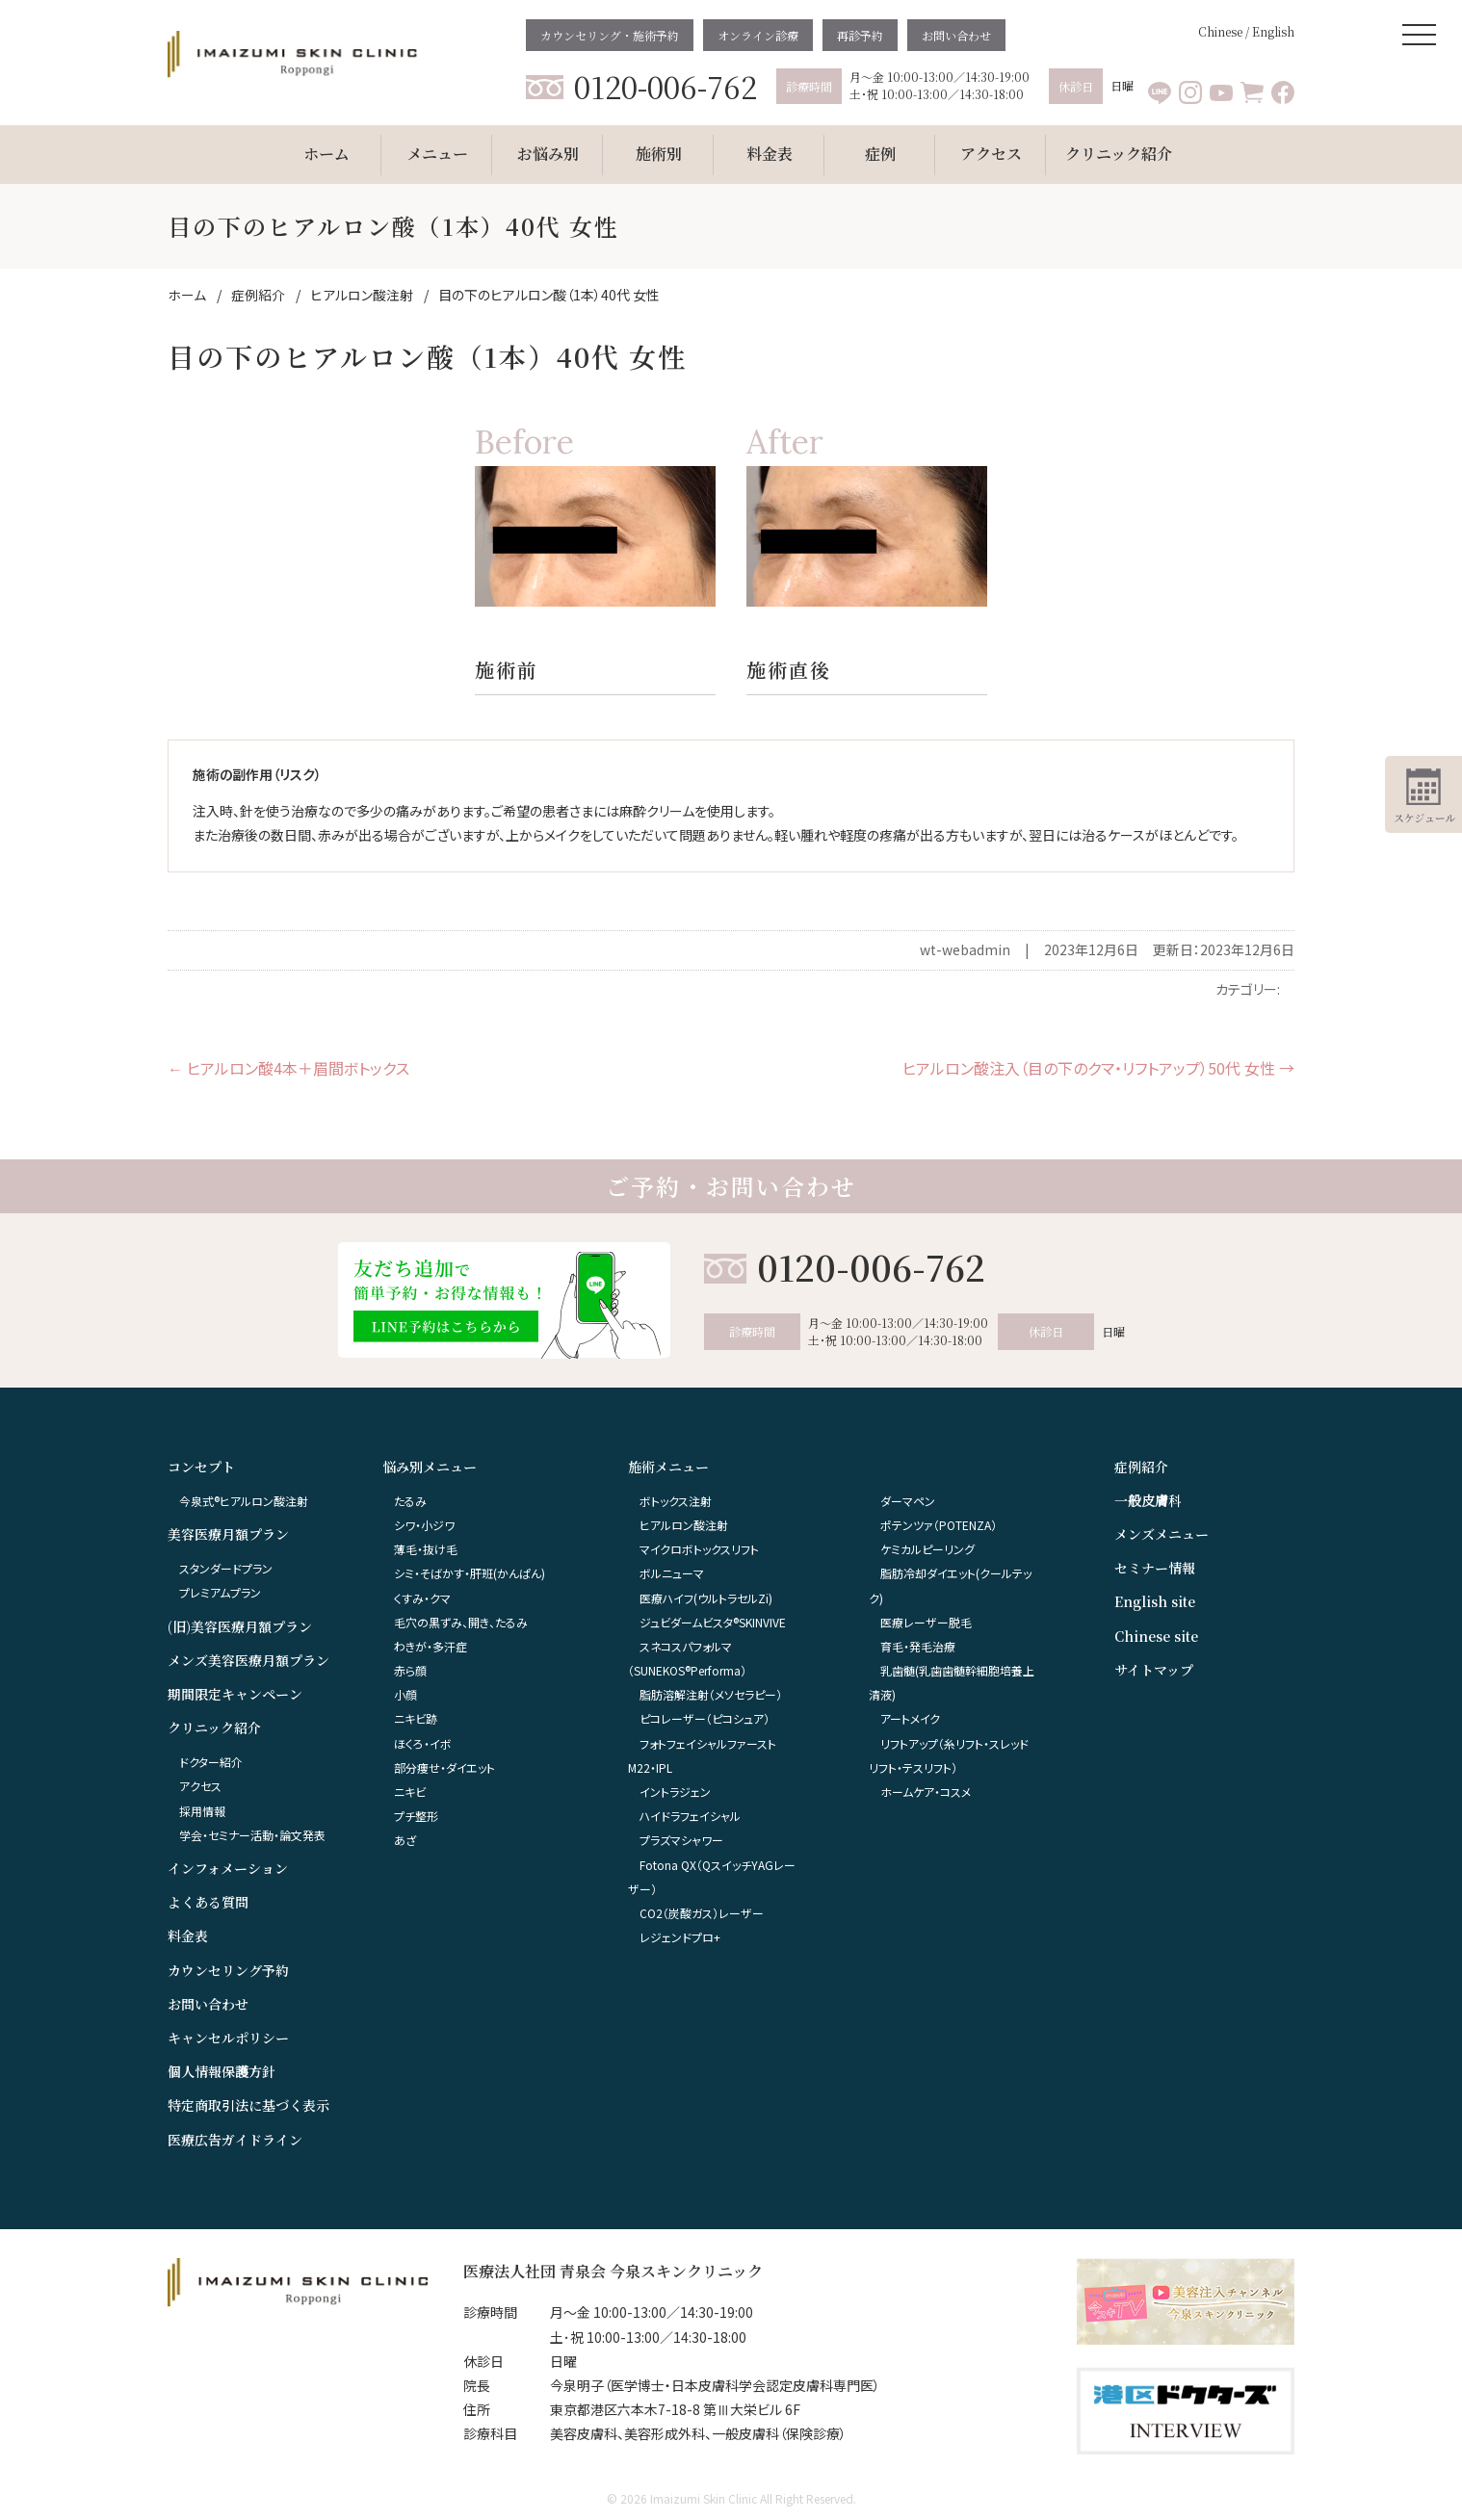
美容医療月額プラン (228, 1534)
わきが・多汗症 (430, 1646)
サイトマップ (1153, 1669)
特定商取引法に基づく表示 (248, 2105)
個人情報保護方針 (221, 2071)
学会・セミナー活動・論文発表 (252, 1835)
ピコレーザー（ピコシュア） (705, 1718)
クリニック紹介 (214, 1727)
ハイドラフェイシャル (690, 1815)
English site (1154, 1601)
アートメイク (910, 1718)
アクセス (200, 1786)
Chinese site (1156, 1636)
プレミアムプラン (220, 1592)
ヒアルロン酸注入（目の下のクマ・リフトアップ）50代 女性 (1098, 1067)
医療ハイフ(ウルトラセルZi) (706, 1598)
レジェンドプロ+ (680, 1937)
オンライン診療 (758, 35)
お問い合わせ (956, 35)
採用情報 (202, 1811)
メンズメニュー (1161, 1534)
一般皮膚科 (1148, 1500)
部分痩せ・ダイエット (444, 1767)
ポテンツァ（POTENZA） (938, 1525)
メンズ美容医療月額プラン (248, 1660)
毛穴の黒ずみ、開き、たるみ (461, 1622)
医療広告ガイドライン (235, 2139)
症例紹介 (1141, 1466)
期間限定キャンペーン (235, 1693)
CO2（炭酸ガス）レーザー (702, 1913)
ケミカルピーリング (927, 1549)
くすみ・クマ (422, 1598)
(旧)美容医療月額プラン (240, 1626)
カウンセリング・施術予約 (609, 35)
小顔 (405, 1694)
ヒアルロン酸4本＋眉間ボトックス (288, 1067)
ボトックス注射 (676, 1501)
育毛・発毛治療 (917, 1646)
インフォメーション (228, 1868)
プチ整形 (416, 1815)
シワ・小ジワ (424, 1525)
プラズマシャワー (681, 1840)
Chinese (1220, 31)
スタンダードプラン (226, 1568)
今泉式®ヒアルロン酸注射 (243, 1501)
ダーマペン (907, 1501)
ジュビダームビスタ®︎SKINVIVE (713, 1622)
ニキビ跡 (415, 1718)
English (1273, 31)
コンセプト (201, 1466)
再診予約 (860, 35)
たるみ (410, 1501)
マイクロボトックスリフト (699, 1549)
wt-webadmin (965, 949)
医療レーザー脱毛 (926, 1622)
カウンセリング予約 (228, 1970)
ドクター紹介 (211, 1762)
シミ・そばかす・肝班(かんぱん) (469, 1573)
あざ (405, 1840)
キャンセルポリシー (228, 2037)
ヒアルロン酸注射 (684, 1525)
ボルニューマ (672, 1573)
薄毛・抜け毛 (425, 1549)
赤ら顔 (410, 1670)
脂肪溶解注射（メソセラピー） (711, 1694)
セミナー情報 (1154, 1567)
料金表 (188, 1935)
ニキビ (410, 1791)
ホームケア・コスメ (925, 1791)
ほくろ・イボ (423, 1743)
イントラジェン (675, 1791)
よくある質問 (208, 1901)
